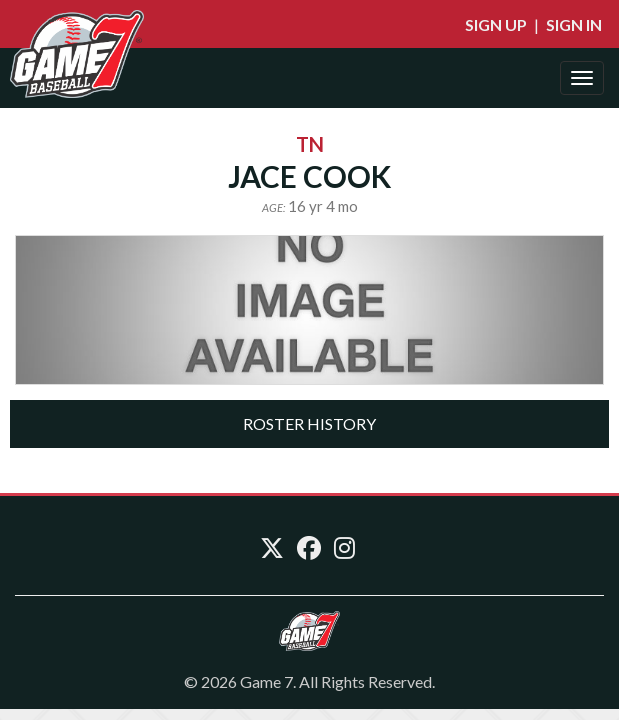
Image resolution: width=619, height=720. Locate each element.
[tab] (309, 424)
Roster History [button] (309, 423)
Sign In (574, 24)
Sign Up (496, 24)
